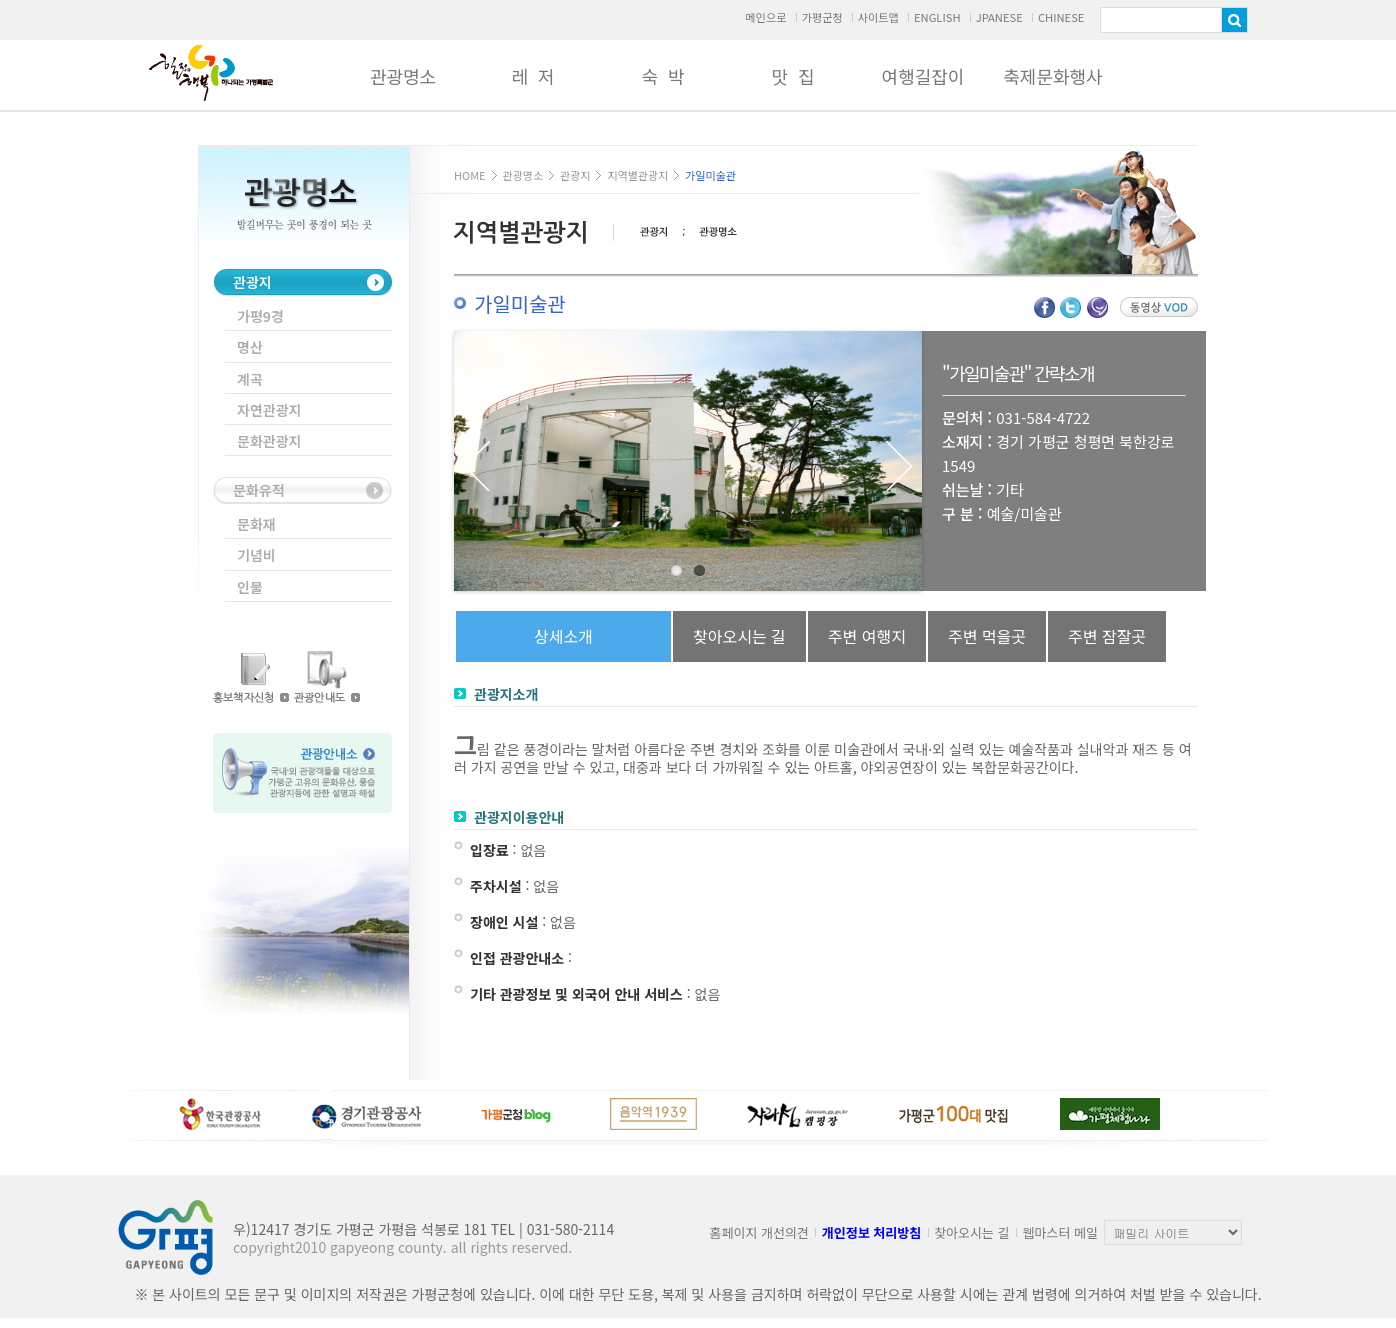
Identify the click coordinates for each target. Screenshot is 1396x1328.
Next (899, 466)
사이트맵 (878, 17)
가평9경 (260, 316)
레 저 (532, 76)
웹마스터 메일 (1060, 1232)
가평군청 (821, 17)
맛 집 (792, 76)
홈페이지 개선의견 (759, 1232)
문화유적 (259, 490)
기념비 (256, 555)
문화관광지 (269, 441)
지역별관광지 (637, 175)
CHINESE (1061, 17)
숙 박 (662, 76)
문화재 (256, 524)
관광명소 (403, 76)
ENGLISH (937, 17)
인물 (250, 587)
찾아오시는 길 (971, 1232)
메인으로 (765, 17)
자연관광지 (269, 410)
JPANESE (999, 17)
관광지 (252, 282)
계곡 (250, 379)
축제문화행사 (1052, 76)
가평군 (211, 73)
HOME (470, 175)
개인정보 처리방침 (871, 1232)
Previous (477, 466)
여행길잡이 (923, 76)
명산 (250, 347)
